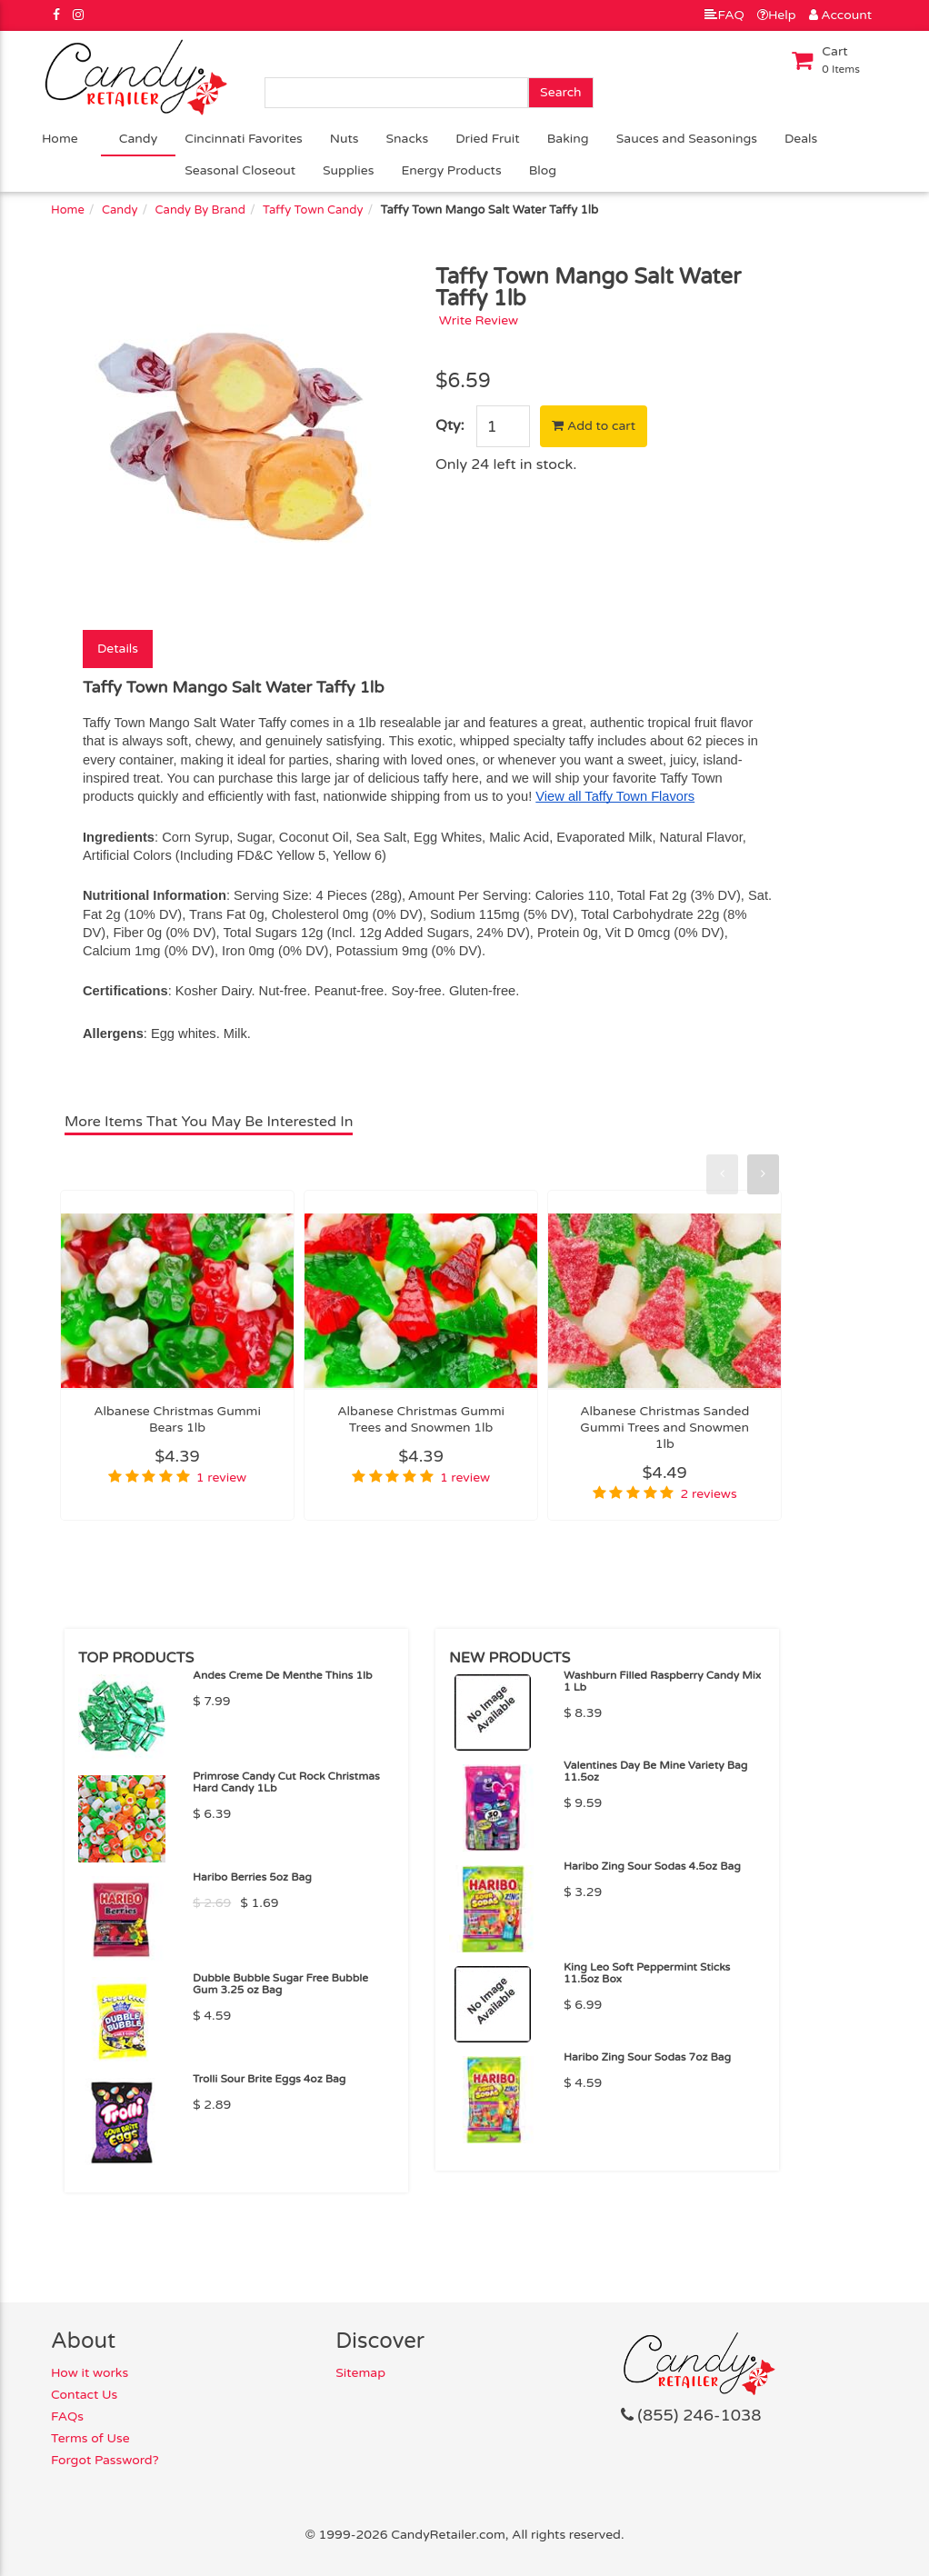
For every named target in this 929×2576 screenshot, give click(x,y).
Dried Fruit (487, 138)
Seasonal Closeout (240, 170)
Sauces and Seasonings (686, 138)
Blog (542, 170)
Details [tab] (117, 648)
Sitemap (360, 2373)
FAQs (67, 2416)
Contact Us (84, 2394)
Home (60, 138)
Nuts (344, 138)
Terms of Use (90, 2438)
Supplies (348, 170)
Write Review (479, 320)
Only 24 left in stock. (506, 464)
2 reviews (709, 1494)
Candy (138, 138)
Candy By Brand (200, 210)
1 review (221, 1477)
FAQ (724, 15)
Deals (800, 138)
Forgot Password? (105, 2460)
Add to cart (593, 426)
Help (776, 15)
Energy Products (451, 170)
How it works (89, 2373)
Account (840, 15)
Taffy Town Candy (313, 210)
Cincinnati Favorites (244, 138)
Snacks (407, 138)
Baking (568, 138)
